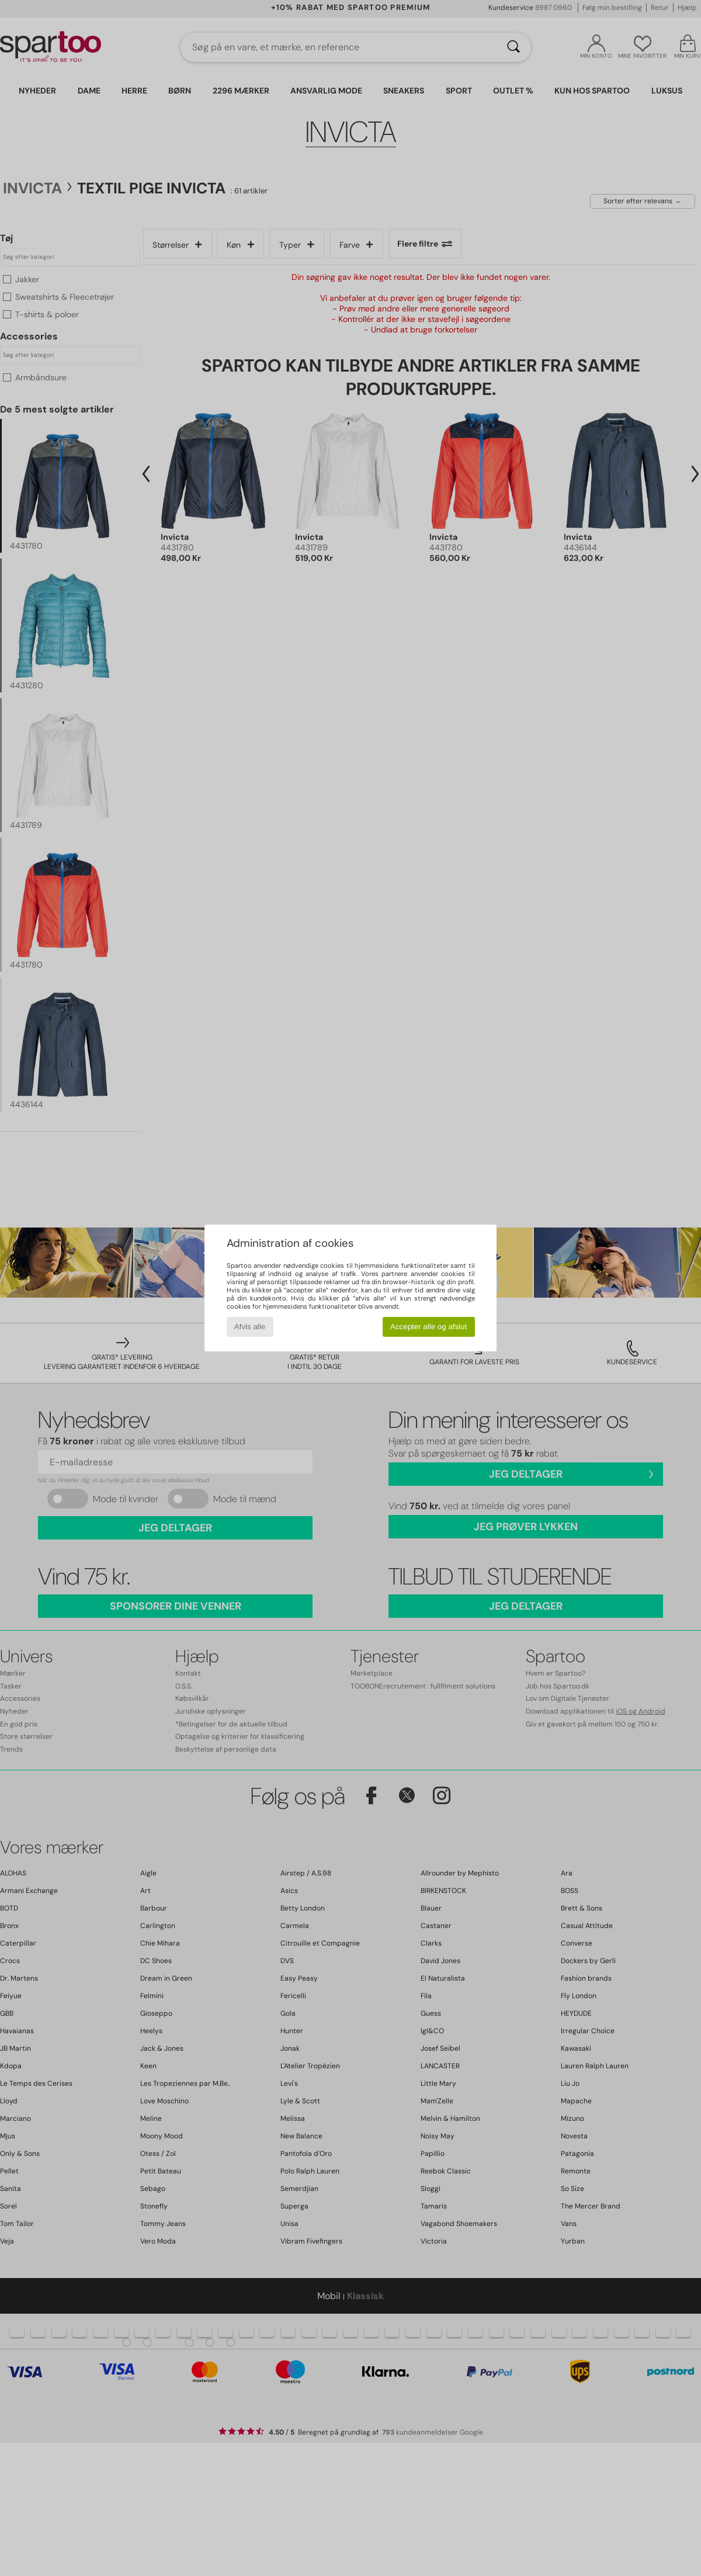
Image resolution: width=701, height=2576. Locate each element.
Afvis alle (249, 1326)
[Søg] (513, 47)
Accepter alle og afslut (428, 1326)
